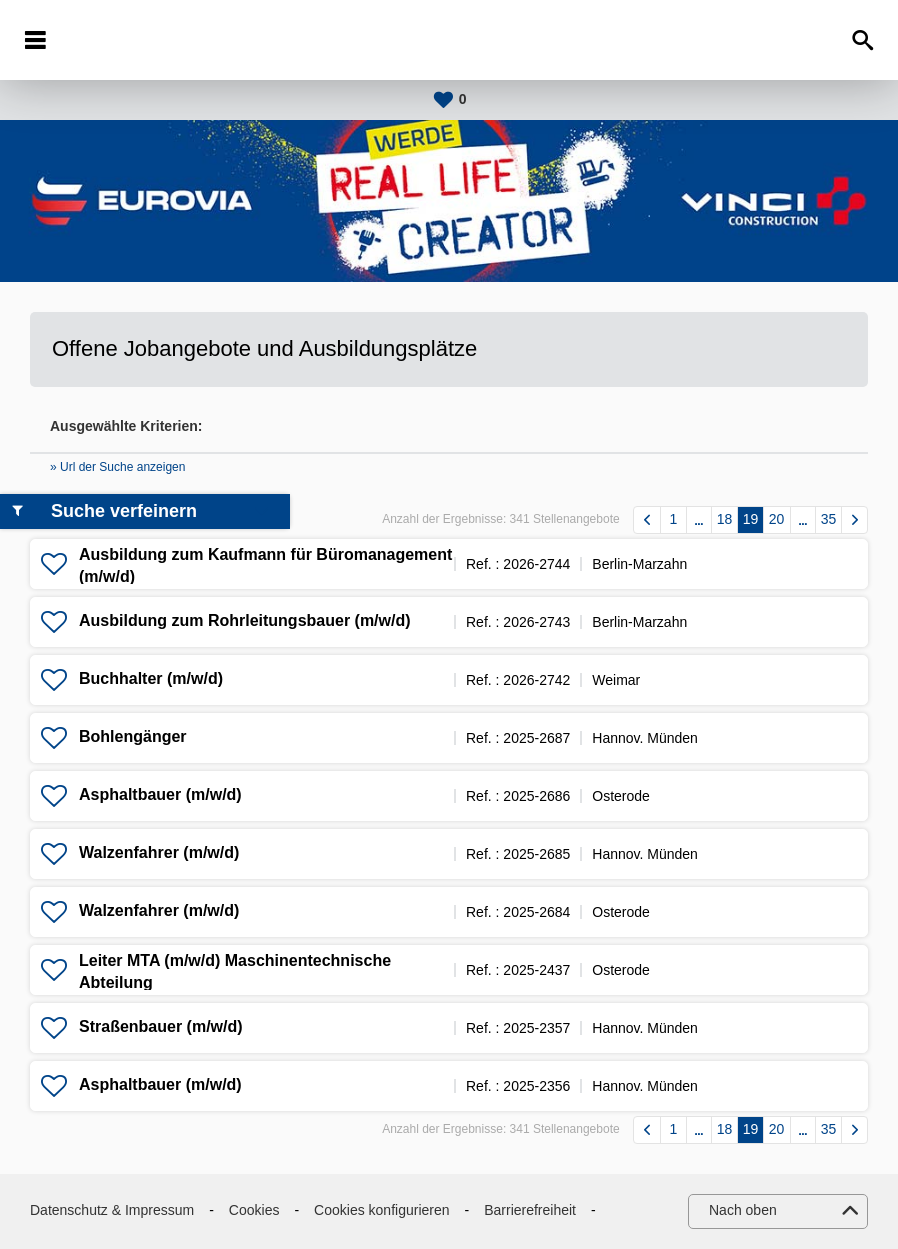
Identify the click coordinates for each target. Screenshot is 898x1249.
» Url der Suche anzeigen (117, 467)
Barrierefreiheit (530, 1210)
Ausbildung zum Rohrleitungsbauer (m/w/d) (245, 620)
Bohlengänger (133, 736)
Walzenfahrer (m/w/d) (159, 852)
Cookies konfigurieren (381, 1210)
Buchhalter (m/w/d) (151, 678)
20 (777, 519)
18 (725, 519)
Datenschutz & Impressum (112, 1210)
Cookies (254, 1210)
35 (829, 519)
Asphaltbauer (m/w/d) (160, 794)
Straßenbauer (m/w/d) (161, 1026)
